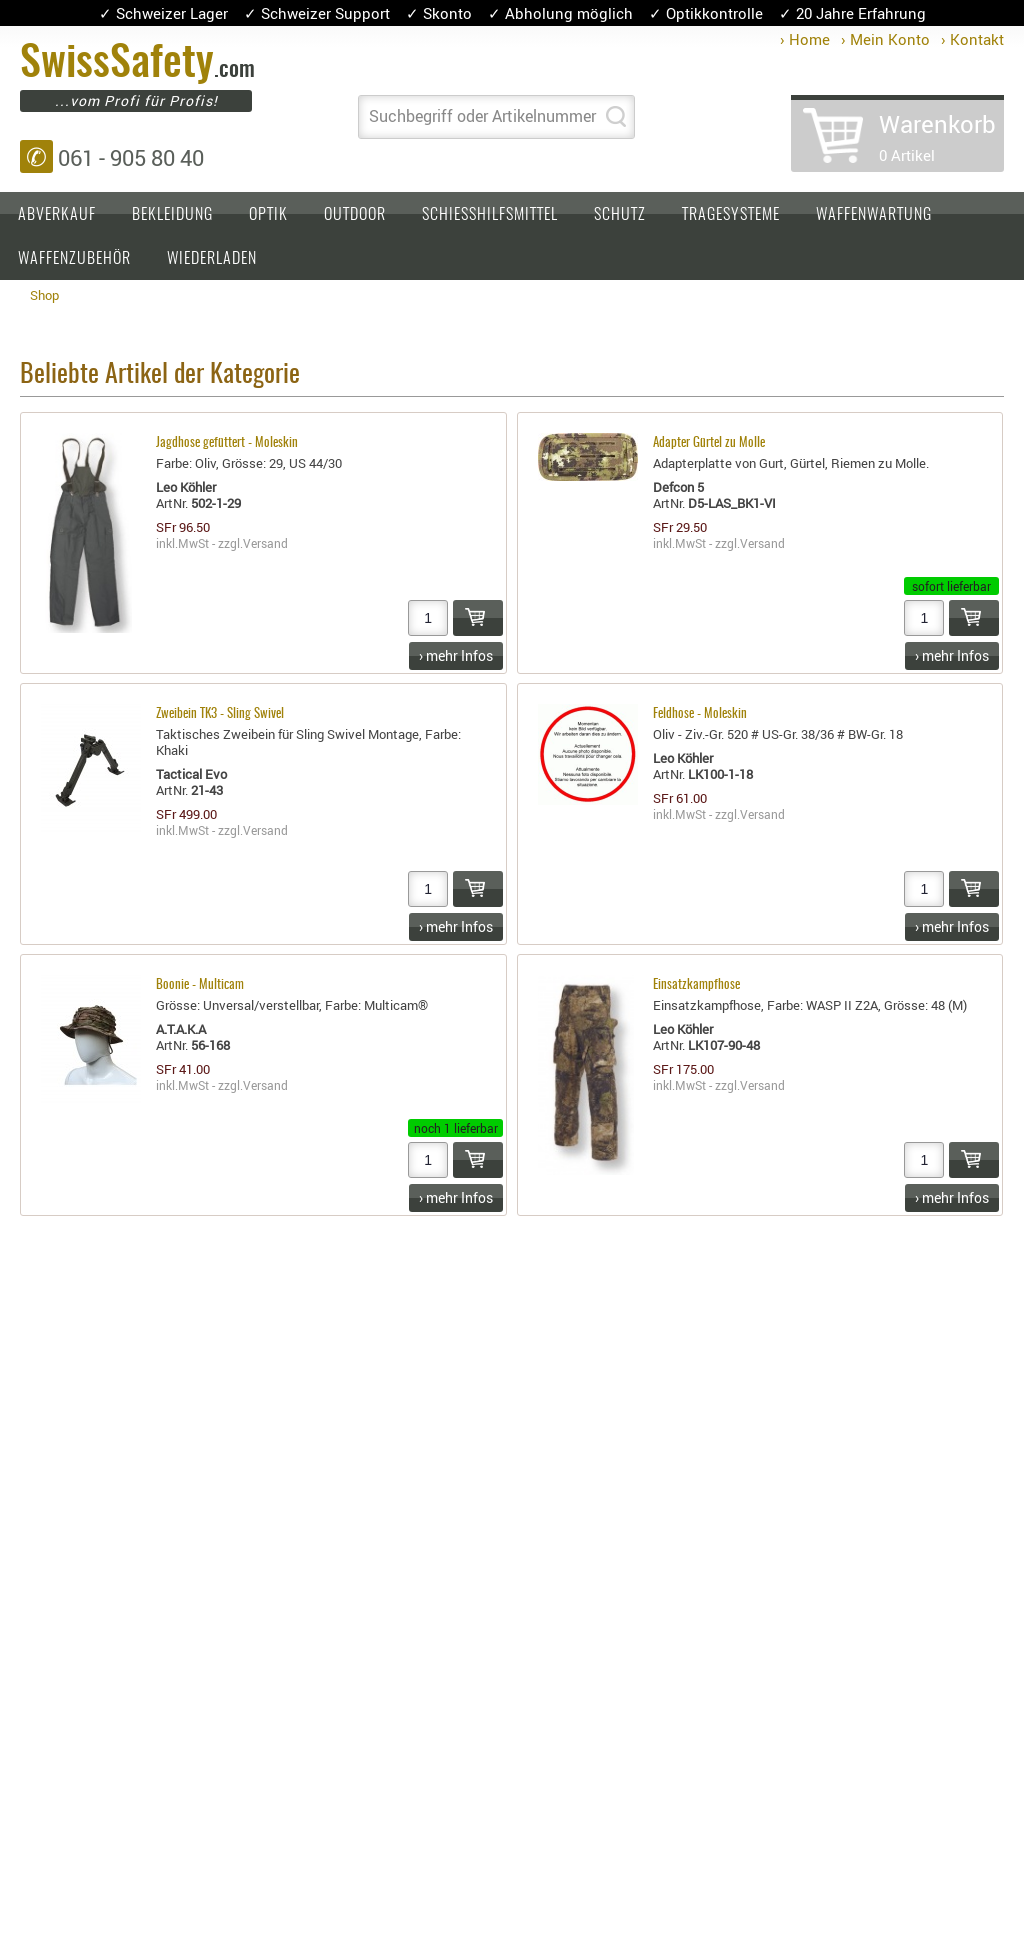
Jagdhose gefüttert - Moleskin (227, 443)
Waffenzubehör (74, 259)
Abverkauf (57, 215)
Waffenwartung (874, 215)
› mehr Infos (456, 655)
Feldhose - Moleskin (700, 714)
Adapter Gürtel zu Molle (709, 443)
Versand (265, 543)
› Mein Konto (885, 39)
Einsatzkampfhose (696, 985)
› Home (805, 39)
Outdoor (355, 215)
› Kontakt (972, 39)
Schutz (620, 215)
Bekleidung (172, 215)
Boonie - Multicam (200, 985)
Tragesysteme (731, 215)
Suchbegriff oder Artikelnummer (482, 116)
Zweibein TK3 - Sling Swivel (220, 714)
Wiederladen (212, 259)
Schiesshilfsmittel (490, 215)
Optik (268, 215)
